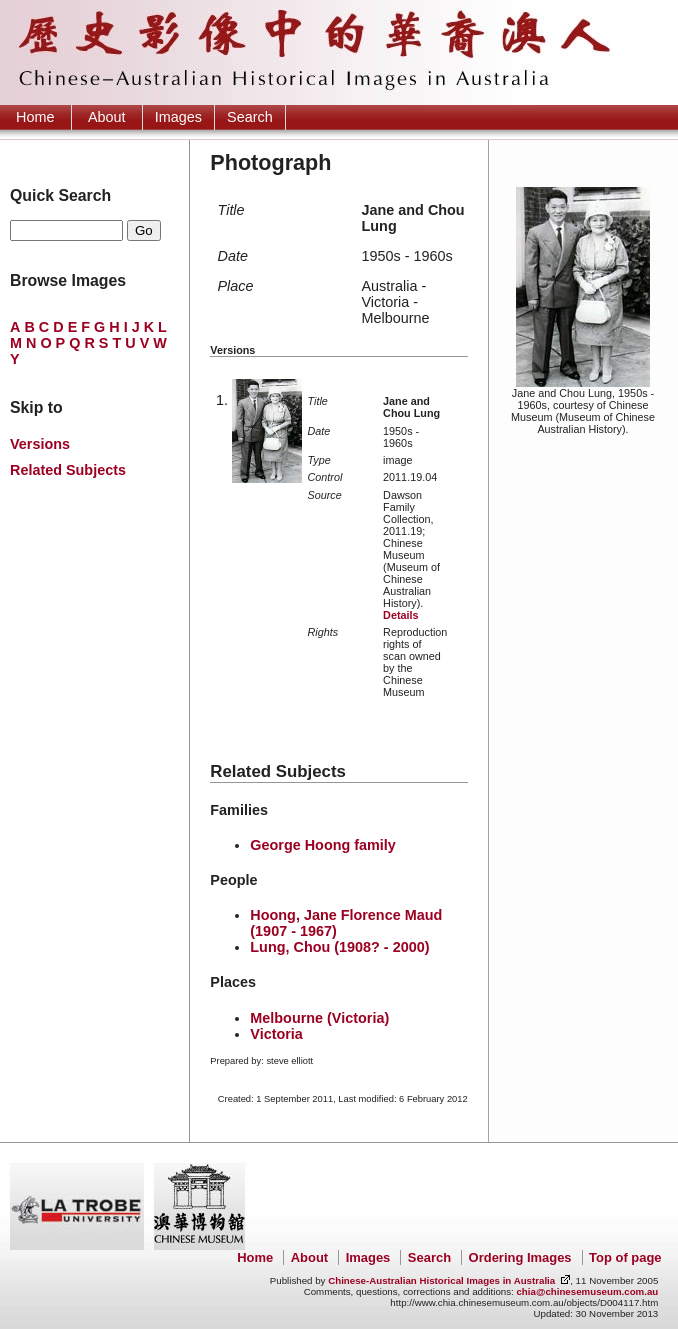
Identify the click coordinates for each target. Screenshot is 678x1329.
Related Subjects (68, 470)
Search (250, 117)
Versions (40, 444)
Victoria (276, 1034)
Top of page (625, 1257)
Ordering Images (520, 1257)
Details (400, 615)
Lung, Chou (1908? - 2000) (339, 947)
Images (178, 117)
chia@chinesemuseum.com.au (587, 1291)
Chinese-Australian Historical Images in (441, 1280)
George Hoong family (323, 845)
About (107, 117)
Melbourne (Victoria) (319, 1018)
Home (35, 117)
